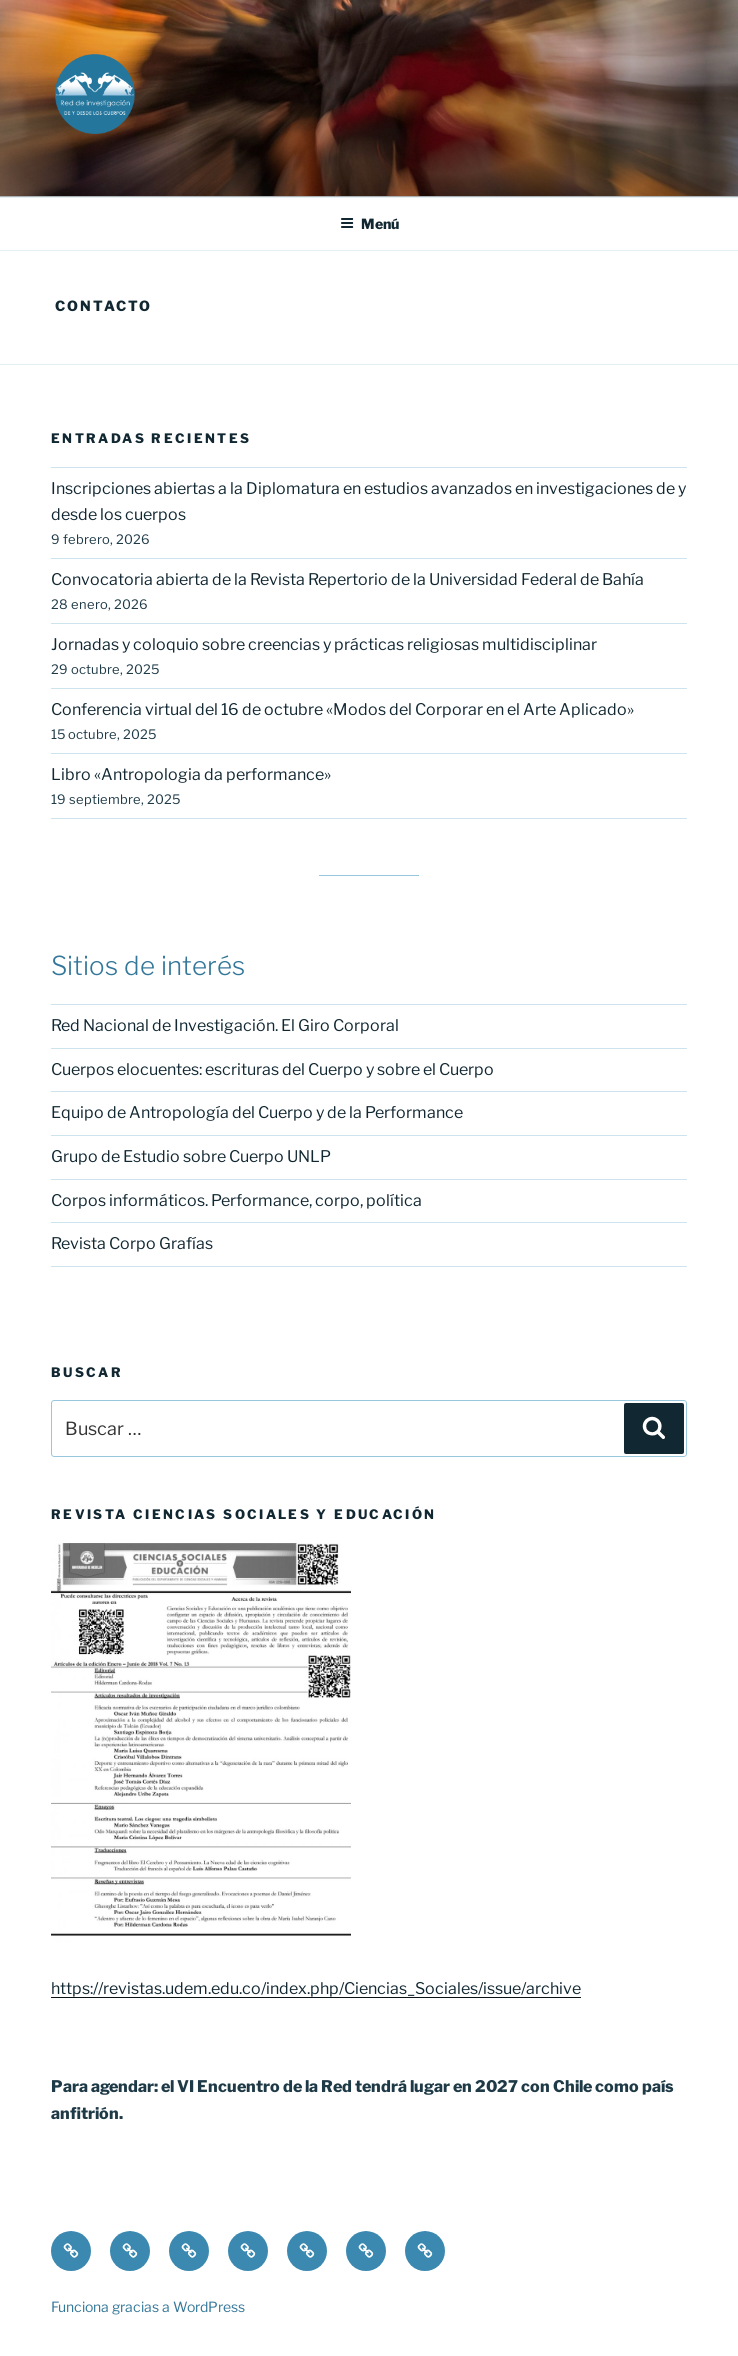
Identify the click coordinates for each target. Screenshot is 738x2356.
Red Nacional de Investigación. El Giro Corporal (225, 1025)
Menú (369, 223)
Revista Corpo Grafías (132, 1243)
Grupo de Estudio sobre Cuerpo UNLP (191, 1156)
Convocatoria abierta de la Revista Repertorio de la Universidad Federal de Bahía (347, 579)
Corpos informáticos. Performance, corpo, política (236, 1200)
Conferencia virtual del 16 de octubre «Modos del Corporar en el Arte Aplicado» (342, 709)
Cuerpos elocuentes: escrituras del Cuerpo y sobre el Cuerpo (272, 1069)
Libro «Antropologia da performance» (191, 774)
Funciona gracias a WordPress (148, 2306)
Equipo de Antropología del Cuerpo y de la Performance (257, 1112)
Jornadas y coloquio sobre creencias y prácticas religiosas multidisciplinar (324, 644)
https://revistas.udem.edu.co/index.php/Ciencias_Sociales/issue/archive (316, 1988)
